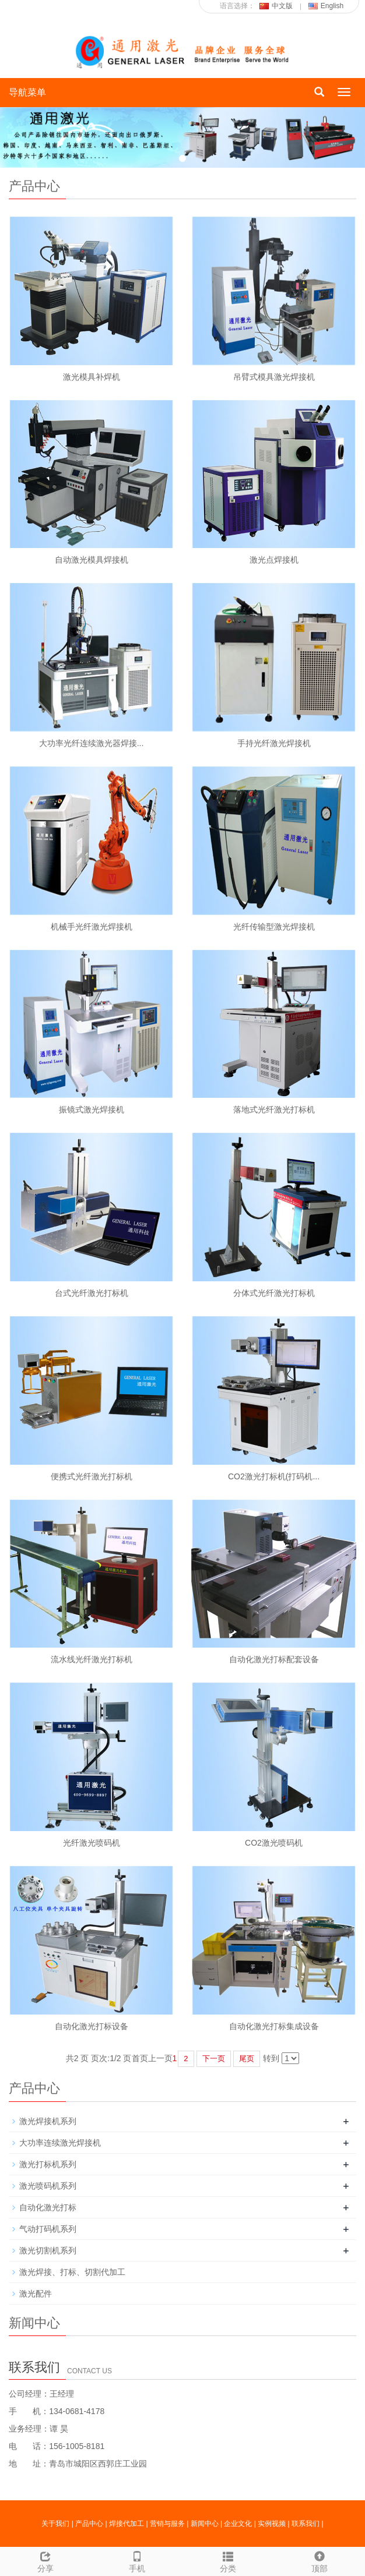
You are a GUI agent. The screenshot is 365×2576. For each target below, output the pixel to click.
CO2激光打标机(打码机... (274, 1476)
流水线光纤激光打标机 (91, 1659)
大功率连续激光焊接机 (60, 2142)
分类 (228, 2560)
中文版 (276, 6)
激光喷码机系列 (47, 2185)
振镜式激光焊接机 (91, 1109)
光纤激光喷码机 (91, 1842)
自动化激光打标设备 (91, 2026)
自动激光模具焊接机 (91, 559)
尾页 (246, 2058)
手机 (137, 2560)
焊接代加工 (126, 2524)
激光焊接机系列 (47, 2121)
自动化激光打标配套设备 (274, 1659)
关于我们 (55, 2524)
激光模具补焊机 (91, 376)
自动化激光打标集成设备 (274, 2026)
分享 (46, 2560)
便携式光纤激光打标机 (91, 1476)
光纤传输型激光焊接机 (274, 926)
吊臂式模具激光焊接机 (274, 376)
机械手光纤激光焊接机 (91, 926)
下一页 (213, 2058)
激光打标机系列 (47, 2164)
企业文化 (238, 2524)
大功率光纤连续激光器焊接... (91, 743)
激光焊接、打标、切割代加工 (72, 2272)
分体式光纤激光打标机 (274, 1293)
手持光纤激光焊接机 (274, 743)
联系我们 (306, 2524)
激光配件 (35, 2293)
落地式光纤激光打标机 (274, 1109)
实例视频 (272, 2524)
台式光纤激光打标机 (91, 1293)
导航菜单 (27, 92)
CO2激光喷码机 (274, 1842)
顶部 (320, 2560)
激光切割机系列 (47, 2250)
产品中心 (89, 2524)
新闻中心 (205, 2524)
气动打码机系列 (47, 2229)
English (325, 6)
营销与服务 (167, 2524)
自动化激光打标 (47, 2207)
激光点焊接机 (274, 559)
